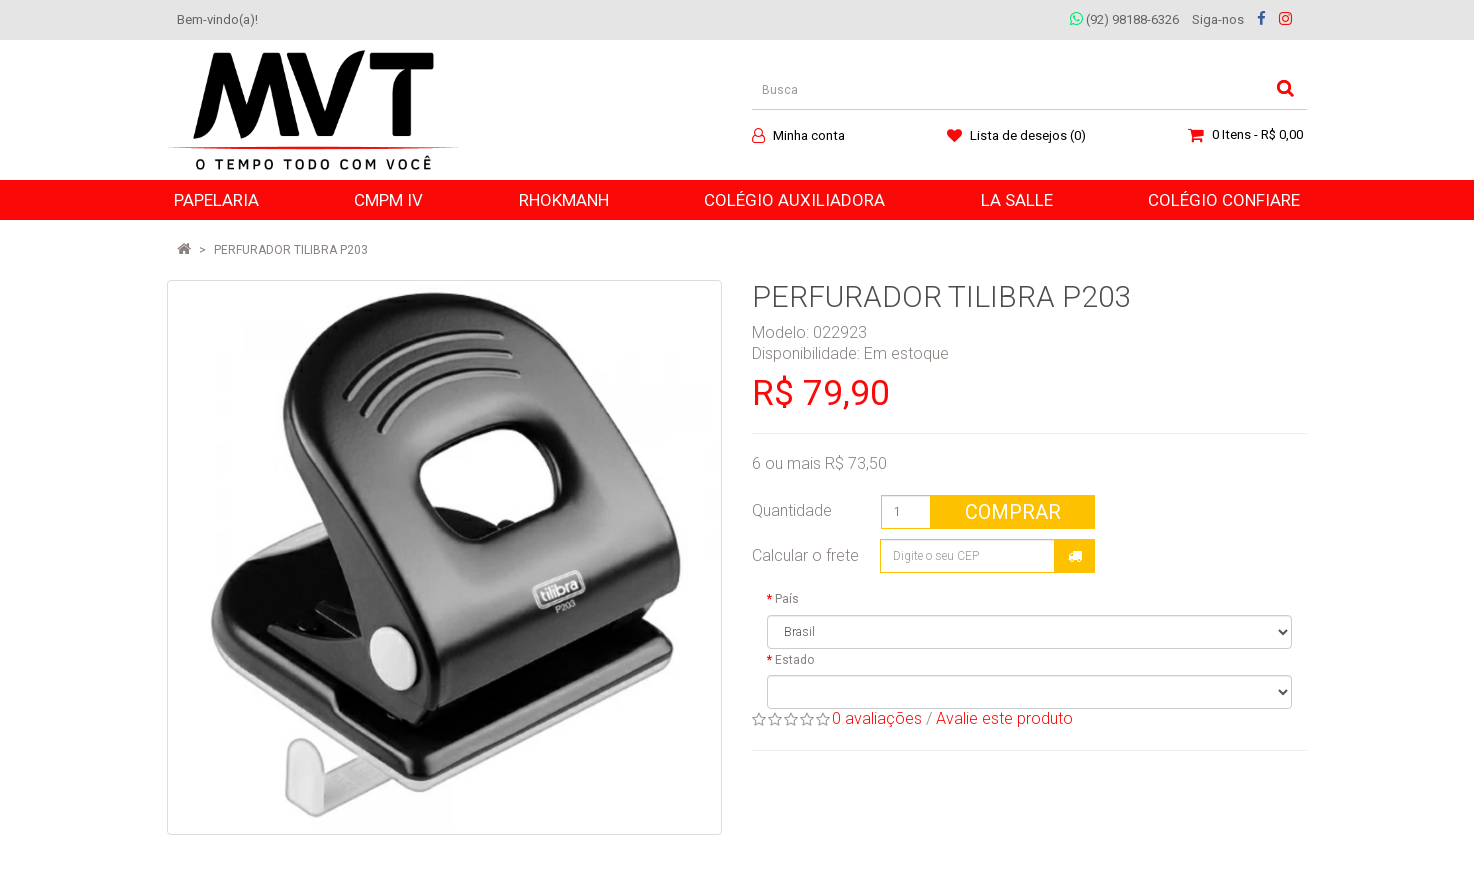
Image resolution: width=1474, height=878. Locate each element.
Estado (794, 660)
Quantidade (792, 510)
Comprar (1013, 512)
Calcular (1075, 556)
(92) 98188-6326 (1124, 19)
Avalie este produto (1004, 718)
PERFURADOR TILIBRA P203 (291, 250)
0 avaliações (877, 718)
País (787, 599)
